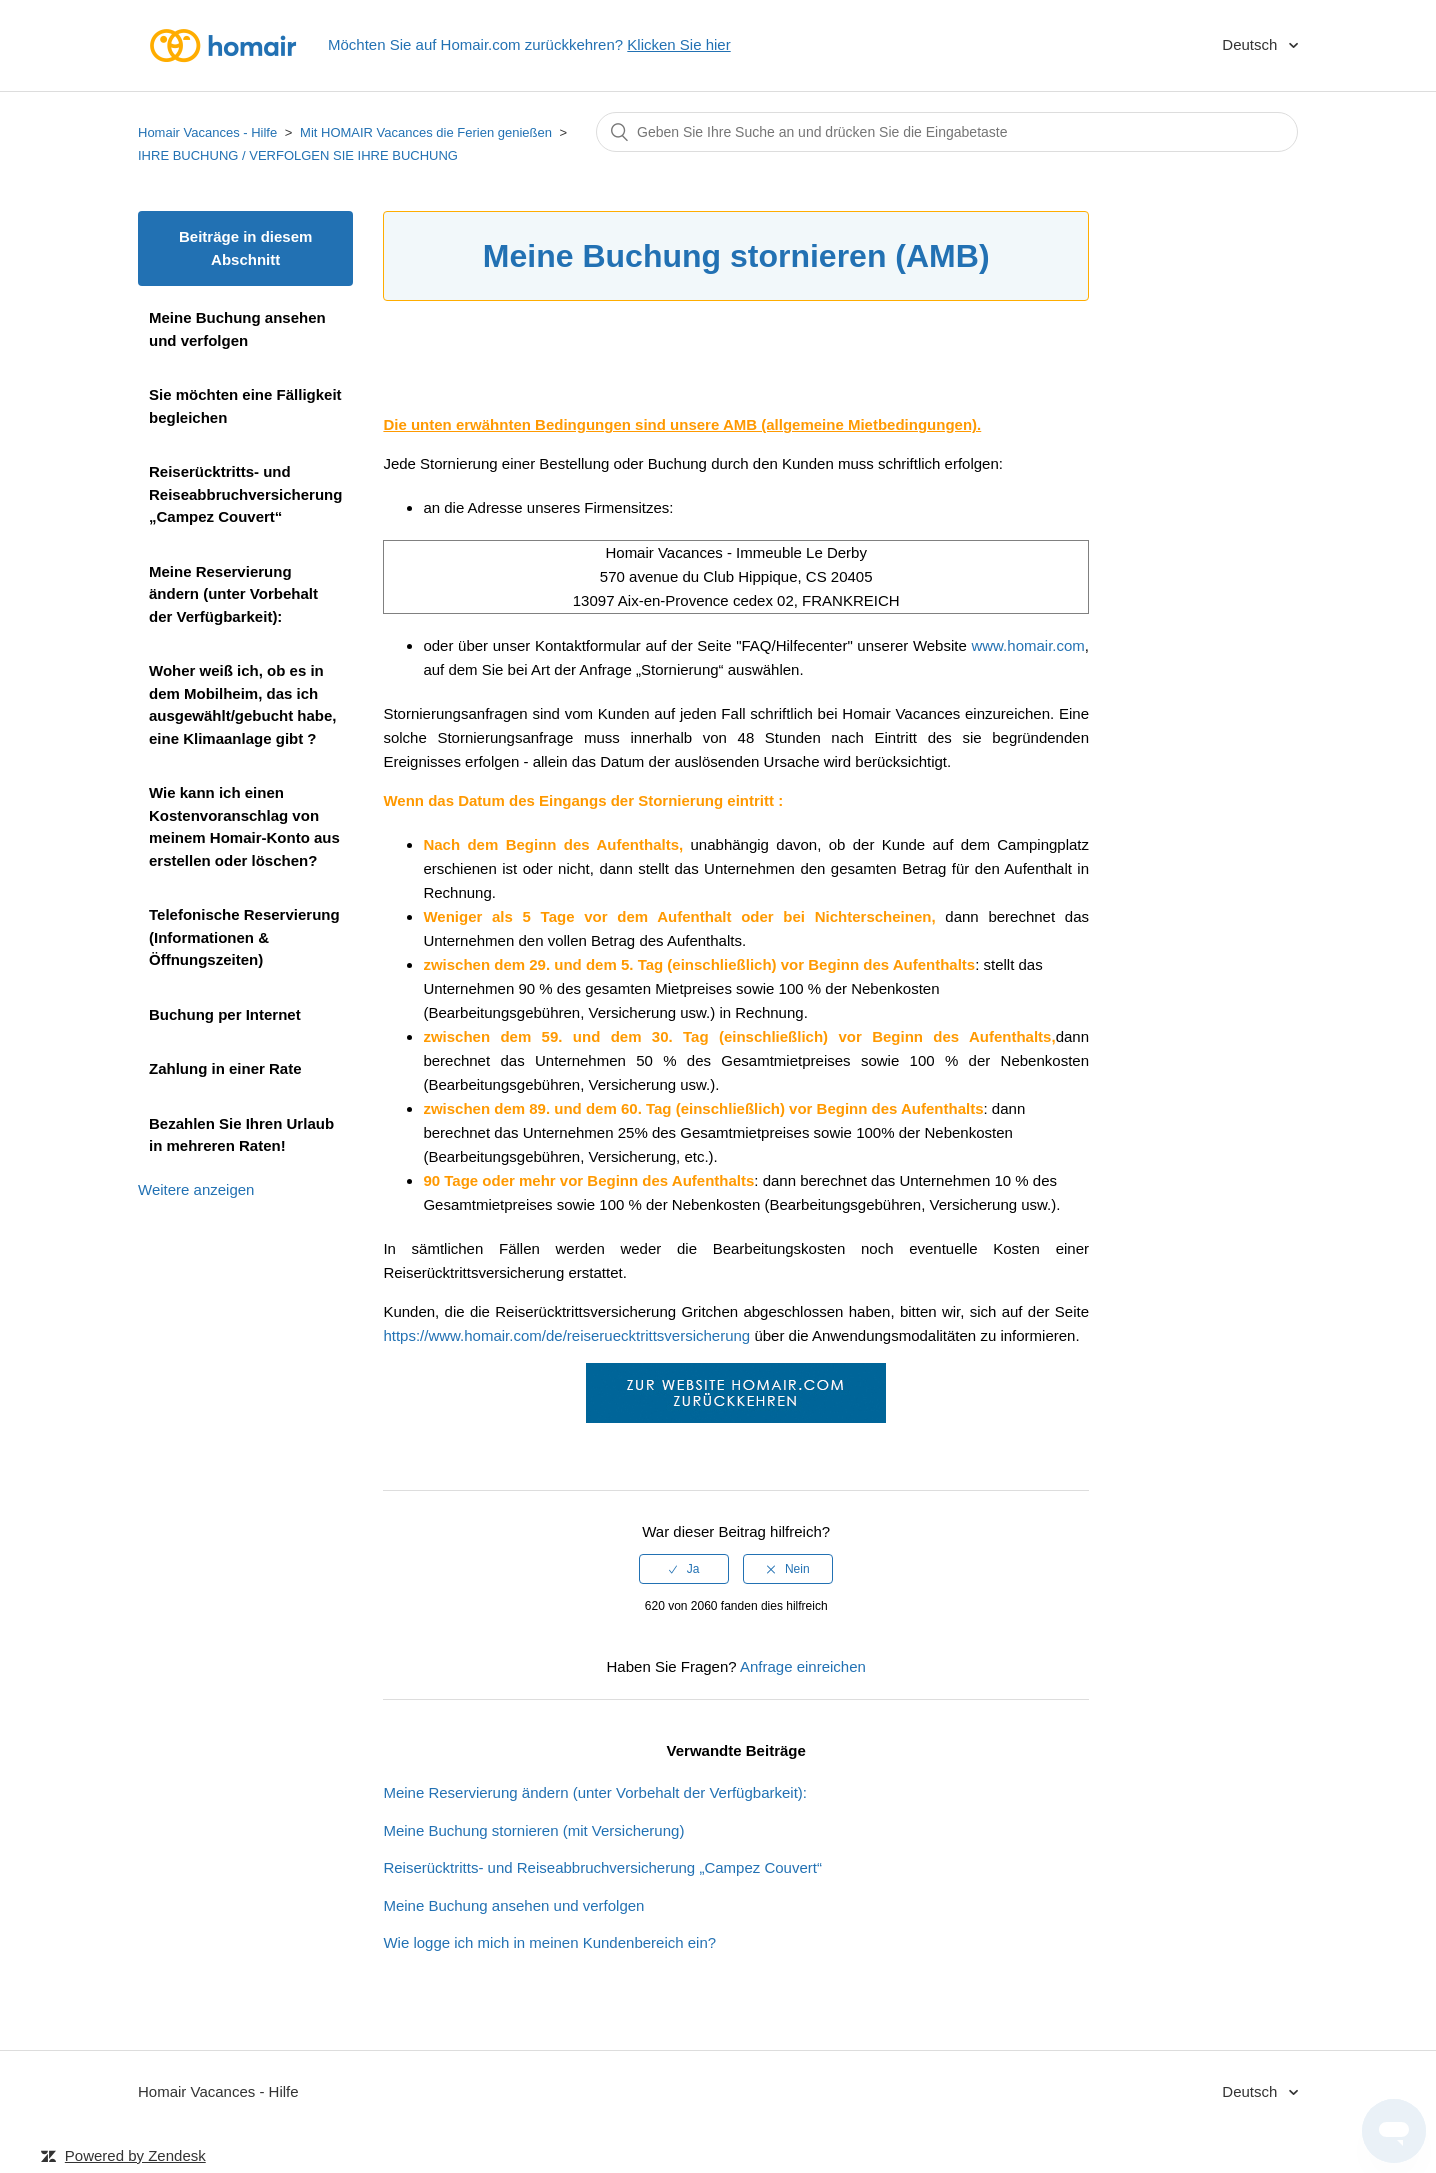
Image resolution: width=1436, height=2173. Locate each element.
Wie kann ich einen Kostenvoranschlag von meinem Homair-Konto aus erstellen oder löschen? (244, 826)
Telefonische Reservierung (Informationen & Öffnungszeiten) (244, 937)
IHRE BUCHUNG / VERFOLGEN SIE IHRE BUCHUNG (298, 155)
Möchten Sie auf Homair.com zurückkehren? (529, 44)
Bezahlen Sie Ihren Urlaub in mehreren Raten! (241, 1135)
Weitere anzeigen (196, 1189)
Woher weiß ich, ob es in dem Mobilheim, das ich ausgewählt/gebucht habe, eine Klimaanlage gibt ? (243, 704)
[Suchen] (947, 132)
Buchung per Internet (225, 1014)
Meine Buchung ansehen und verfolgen (237, 329)
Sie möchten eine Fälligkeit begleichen (245, 406)
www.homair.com (1027, 645)
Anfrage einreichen (803, 1666)
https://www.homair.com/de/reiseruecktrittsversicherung (566, 1335)
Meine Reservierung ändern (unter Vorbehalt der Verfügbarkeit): (233, 594)
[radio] (684, 1569)
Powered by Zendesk (135, 2155)
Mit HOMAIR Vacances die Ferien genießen (426, 132)
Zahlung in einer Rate (225, 1068)
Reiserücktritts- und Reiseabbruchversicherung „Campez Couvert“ (245, 494)
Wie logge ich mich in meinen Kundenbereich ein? (549, 1942)
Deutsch (1251, 44)
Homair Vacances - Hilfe (207, 132)
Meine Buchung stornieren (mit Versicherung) (533, 1830)
